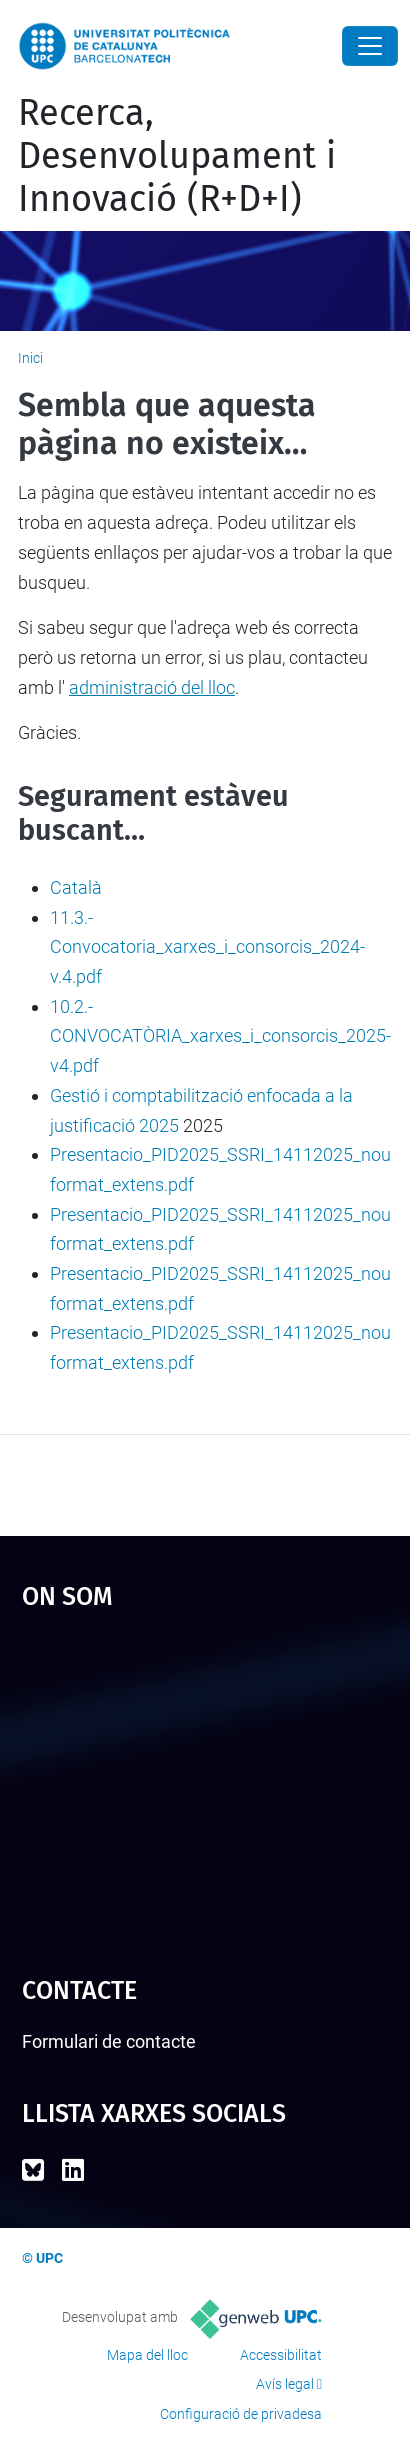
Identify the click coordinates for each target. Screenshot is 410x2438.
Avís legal (285, 2384)
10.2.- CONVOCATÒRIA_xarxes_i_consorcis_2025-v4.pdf (220, 1036)
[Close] (370, 46)
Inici (30, 358)
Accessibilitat (281, 2355)
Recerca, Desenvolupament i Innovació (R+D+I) (177, 156)
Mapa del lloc (147, 2355)
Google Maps (205, 1784)
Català (76, 887)
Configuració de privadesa (241, 2414)
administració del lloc (152, 687)
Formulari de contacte (109, 2041)
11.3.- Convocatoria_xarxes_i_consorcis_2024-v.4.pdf (207, 947)
